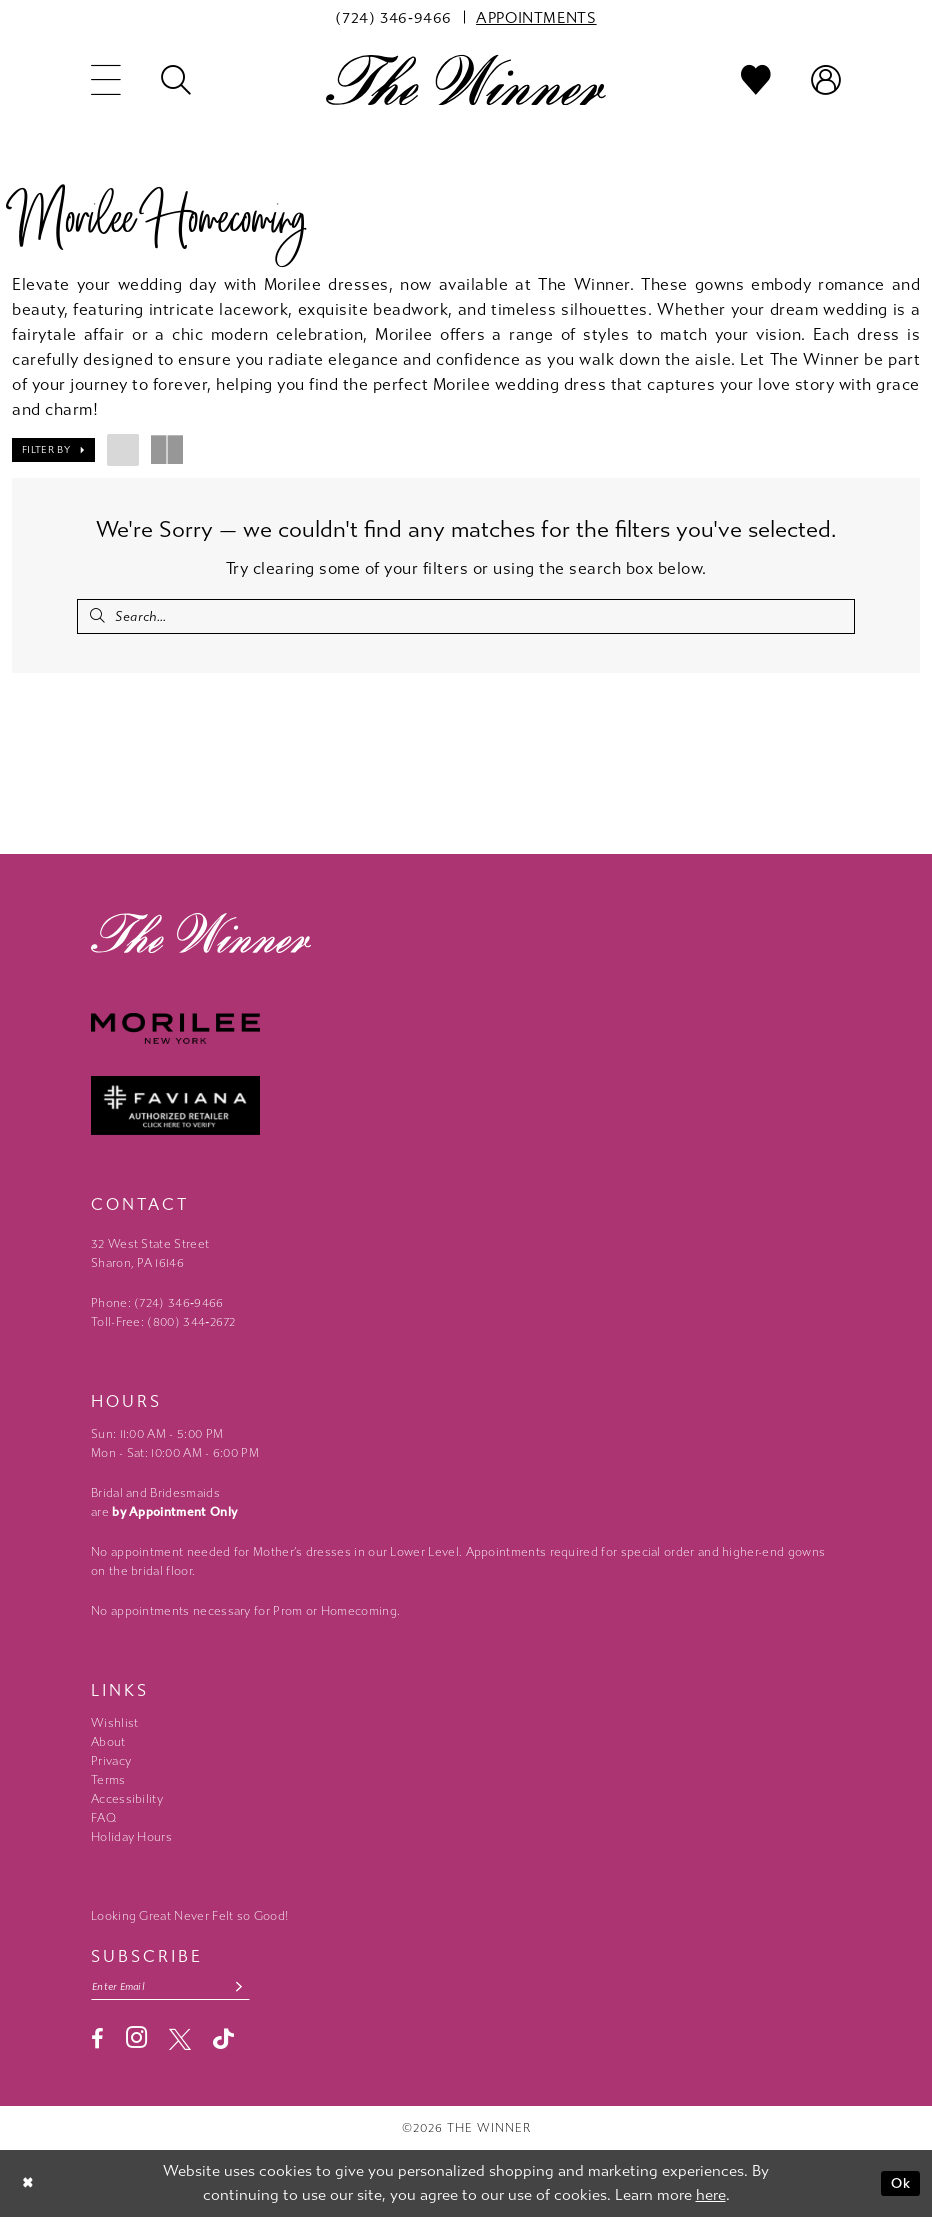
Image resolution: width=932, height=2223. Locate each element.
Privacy (111, 1765)
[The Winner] (466, 79)
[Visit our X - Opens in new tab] (180, 2045)
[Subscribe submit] (254, 1992)
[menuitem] (393, 17)
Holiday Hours (131, 1841)
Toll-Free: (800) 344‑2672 (163, 1326)
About (108, 1746)
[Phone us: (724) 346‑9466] (393, 17)
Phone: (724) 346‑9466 (157, 1307)
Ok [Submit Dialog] (899, 2189)
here (711, 2201)
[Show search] (176, 80)
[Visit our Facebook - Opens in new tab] (97, 2045)
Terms (108, 1784)
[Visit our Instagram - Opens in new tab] (136, 2044)
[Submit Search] (97, 616)
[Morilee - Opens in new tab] (466, 1032)
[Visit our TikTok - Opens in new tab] (223, 2044)
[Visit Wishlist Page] (756, 80)
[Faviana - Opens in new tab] (466, 1109)
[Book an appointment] (536, 17)
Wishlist (114, 1727)
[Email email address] (179, 1992)
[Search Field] (466, 616)
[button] (106, 80)
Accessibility (127, 1803)
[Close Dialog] (29, 2189)
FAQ (103, 1822)
